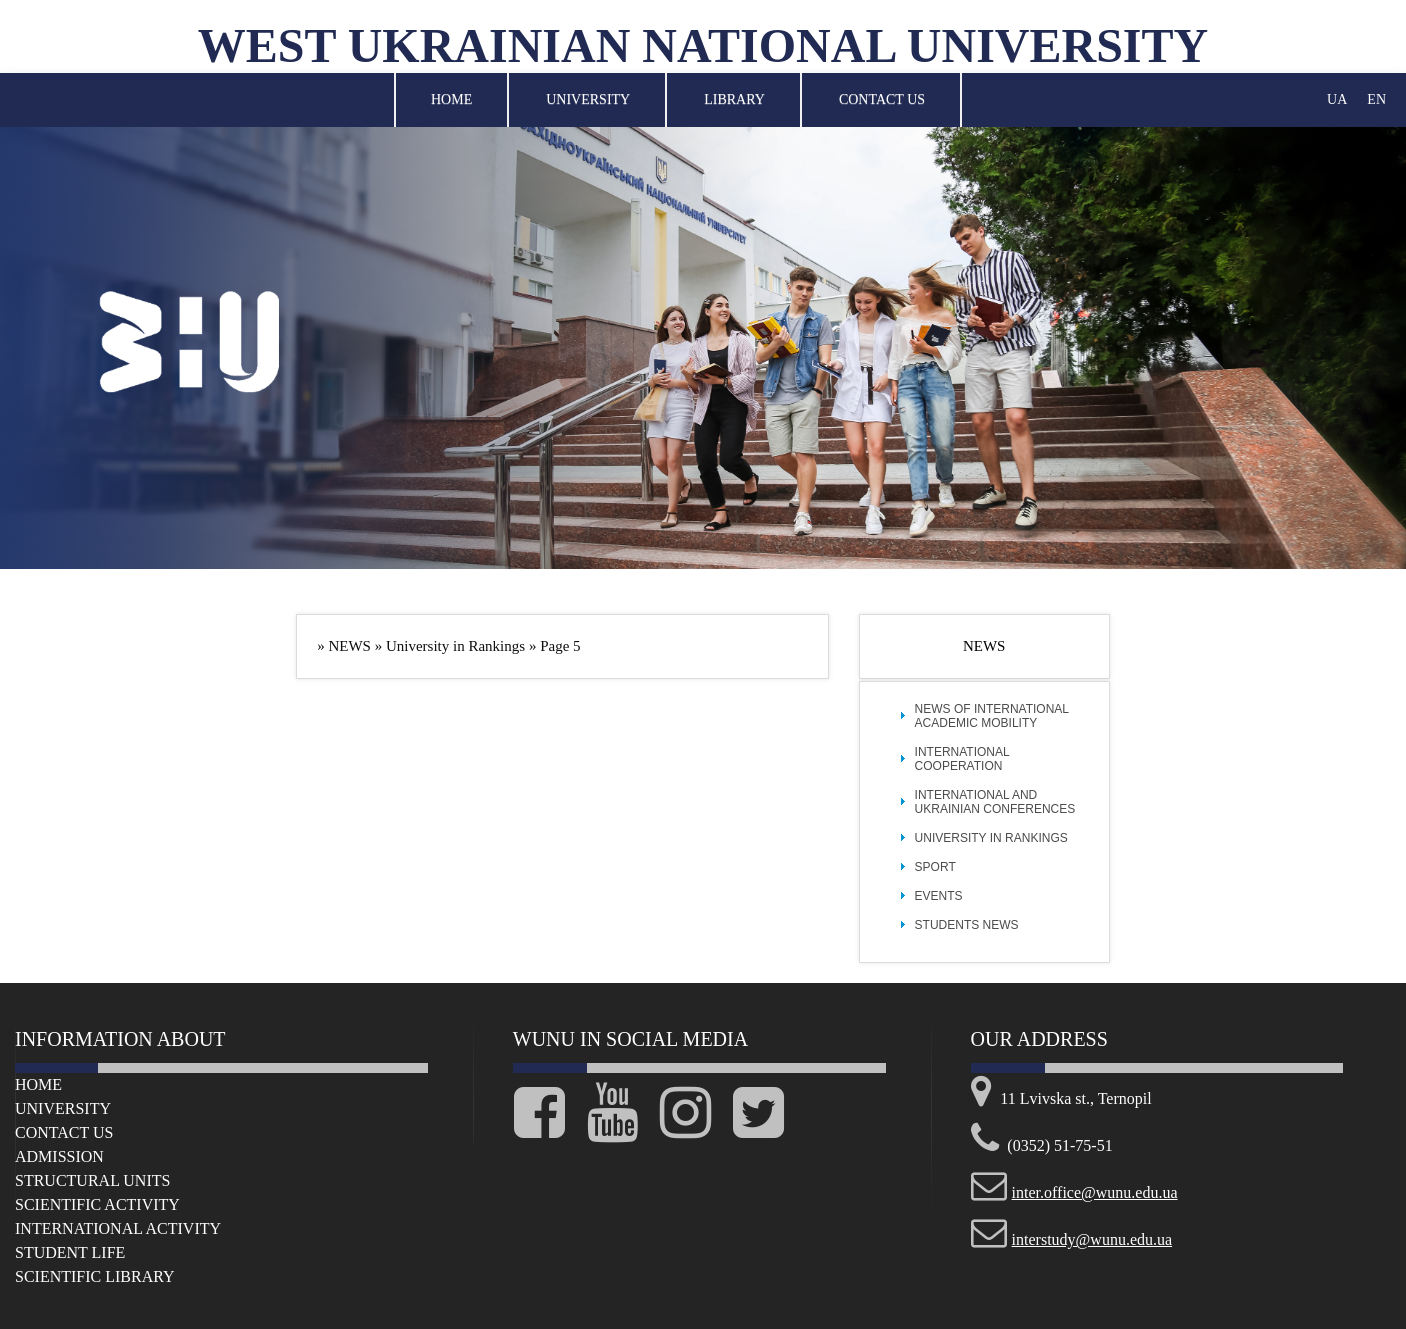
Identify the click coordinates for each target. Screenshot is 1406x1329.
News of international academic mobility (992, 716)
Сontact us (64, 1132)
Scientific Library (95, 1276)
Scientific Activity (97, 1204)
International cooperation (962, 759)
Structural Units (92, 1180)
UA (1337, 99)
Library (734, 99)
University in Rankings (991, 838)
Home (451, 99)
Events (939, 896)
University (588, 99)
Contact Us (882, 99)
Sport (935, 867)
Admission (59, 1156)
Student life (70, 1252)
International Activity (118, 1228)
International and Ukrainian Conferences (995, 802)
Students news (967, 925)
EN (1376, 99)
